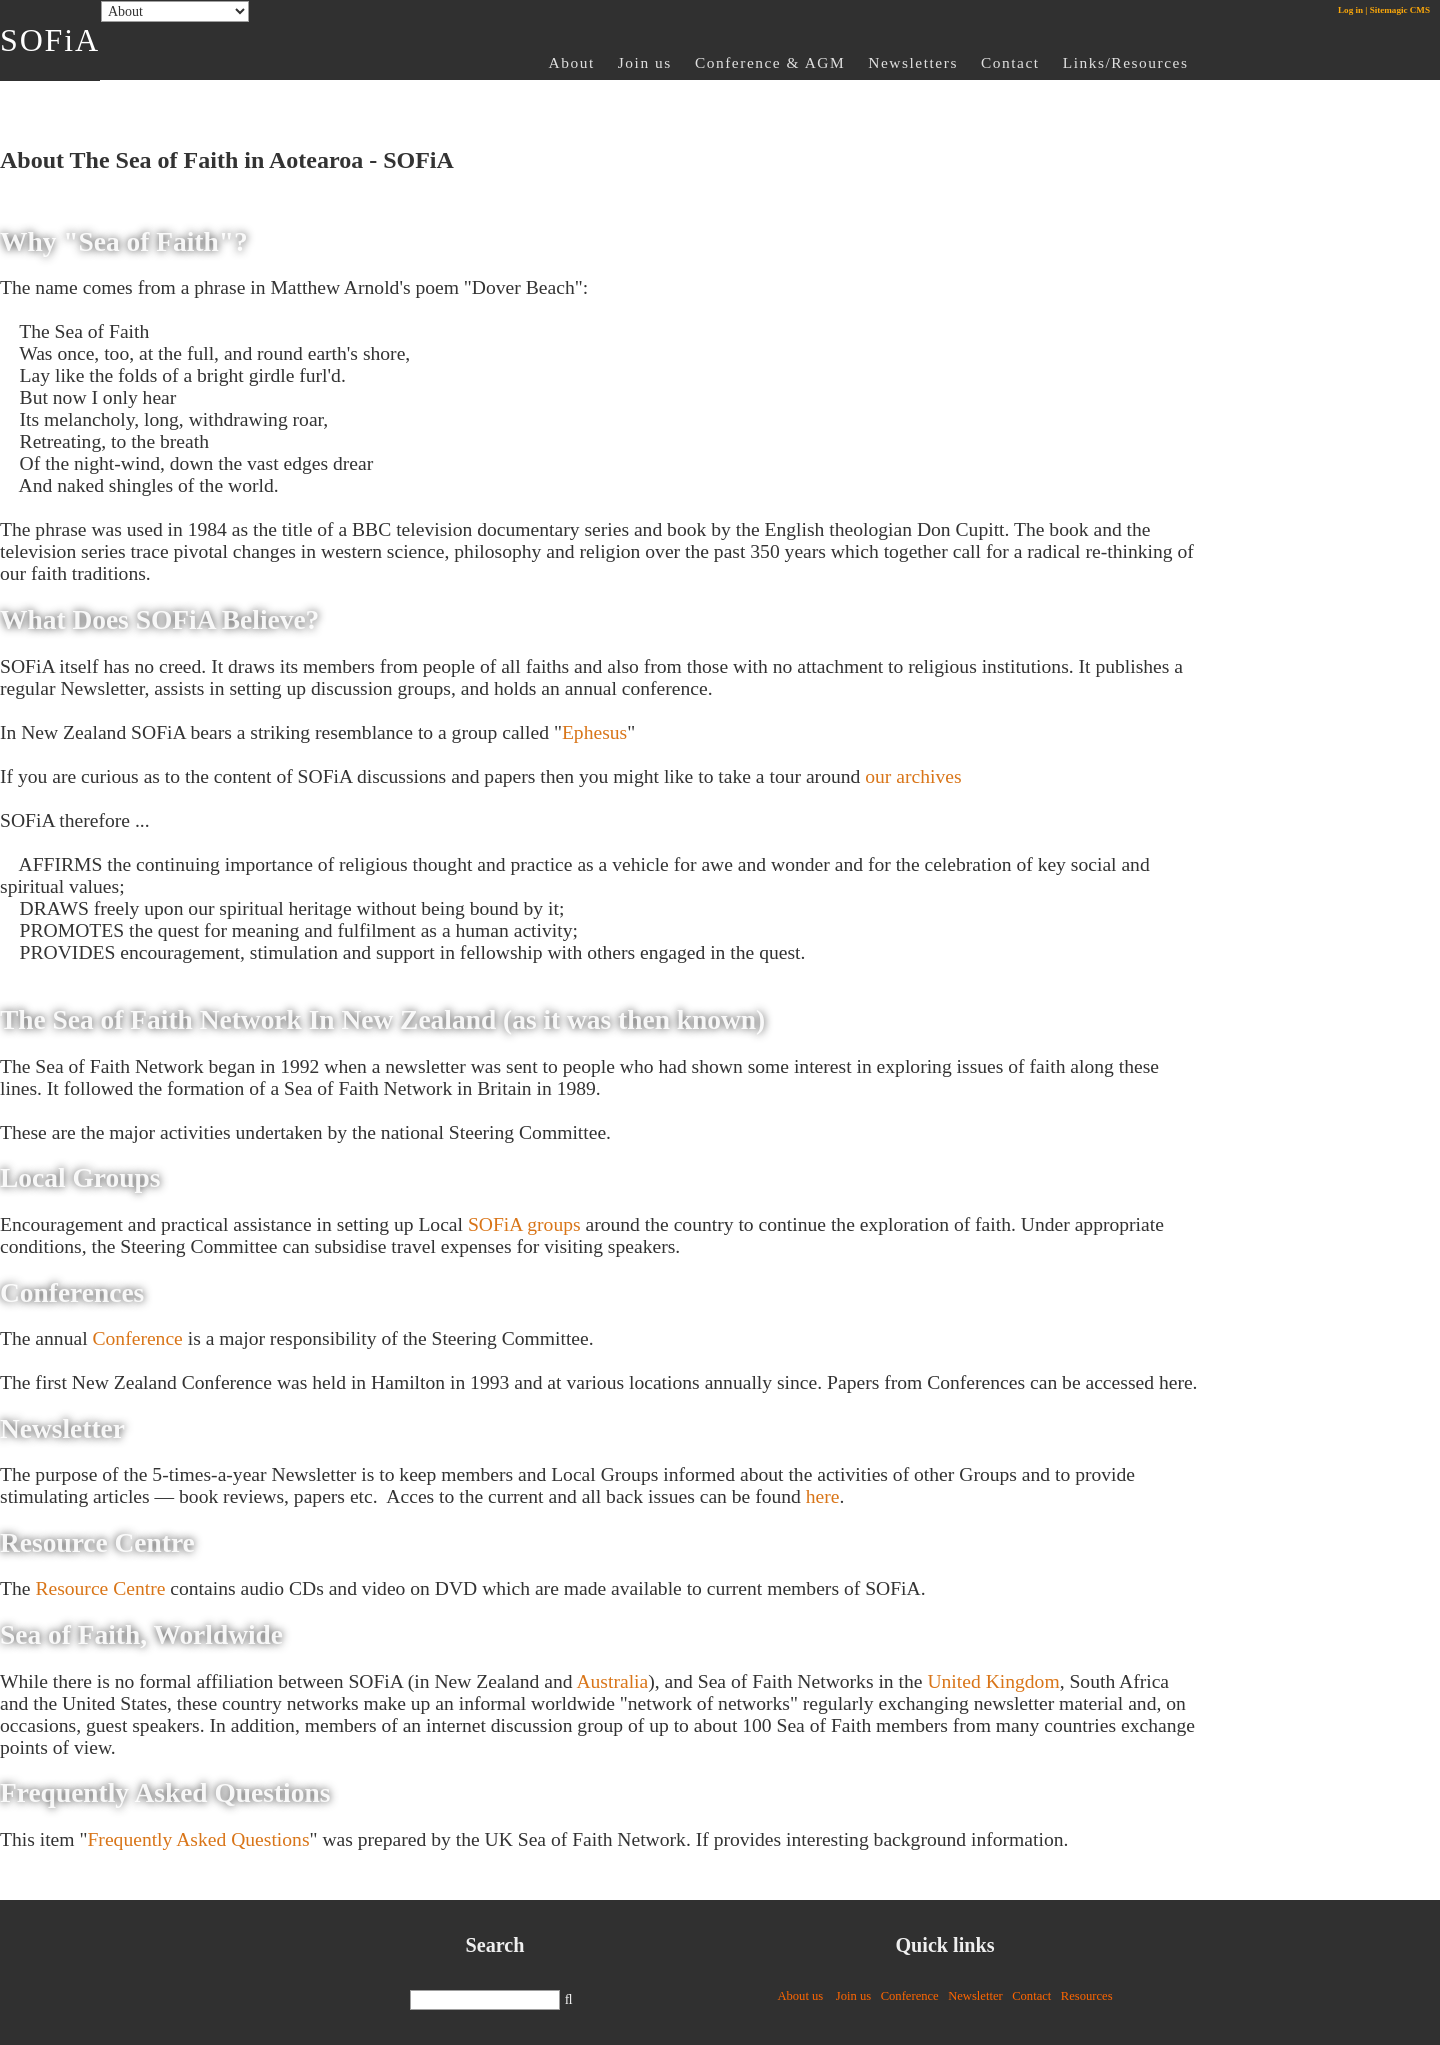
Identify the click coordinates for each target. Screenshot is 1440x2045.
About (572, 62)
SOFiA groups (524, 1224)
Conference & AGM (770, 62)
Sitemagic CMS (1400, 10)
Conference (138, 1338)
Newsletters (913, 62)
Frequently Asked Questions (198, 1839)
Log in (1350, 10)
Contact (1010, 62)
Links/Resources (1126, 62)
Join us (645, 62)
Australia (612, 1681)
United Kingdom (993, 1681)
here (823, 1496)
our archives (913, 776)
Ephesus (594, 732)
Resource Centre (100, 1588)
